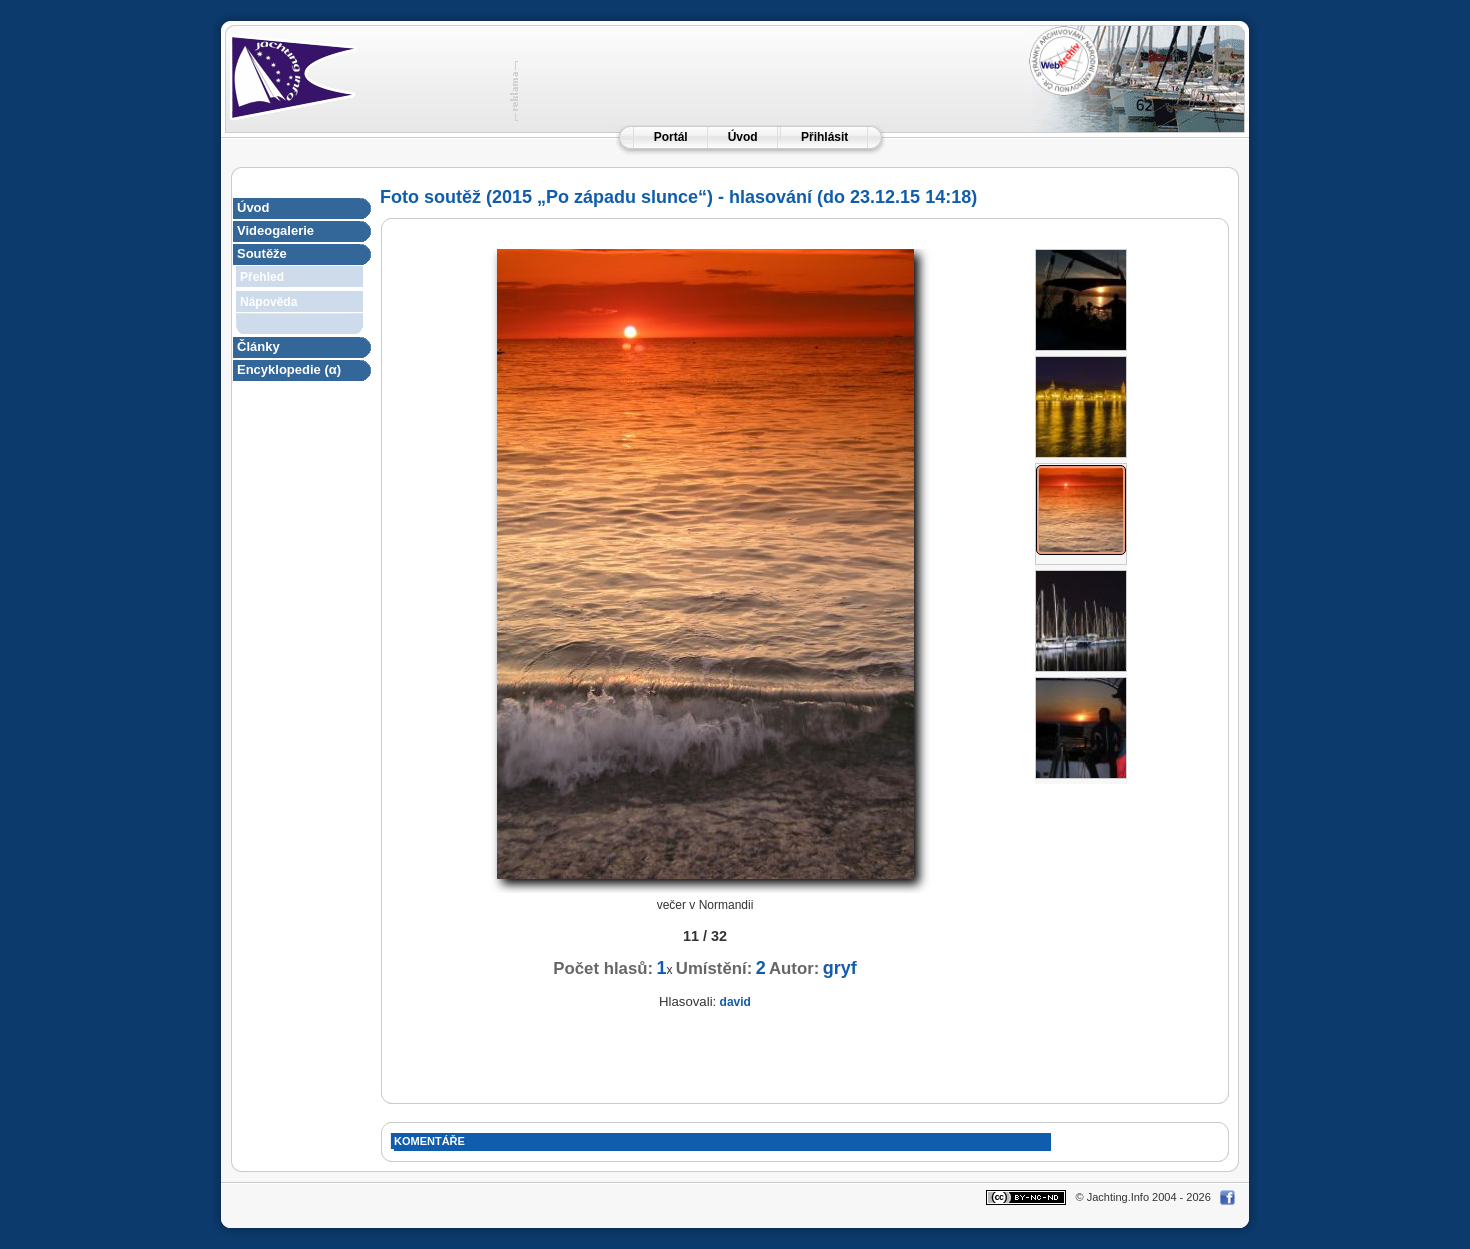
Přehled (262, 277)
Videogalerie (275, 230)
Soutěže (262, 253)
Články (258, 346)
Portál (671, 137)
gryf (840, 968)
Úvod (743, 137)
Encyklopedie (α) (289, 369)
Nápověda (268, 302)
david (735, 1002)
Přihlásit (824, 137)
